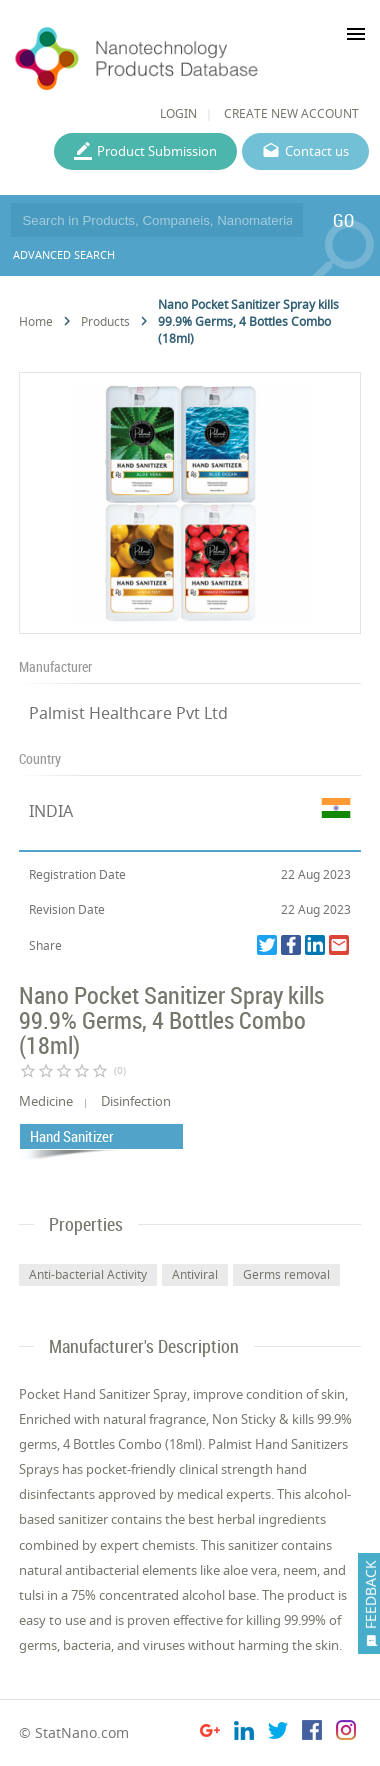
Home (36, 321)
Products (105, 321)
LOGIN (178, 113)
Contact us (317, 151)
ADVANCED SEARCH (64, 254)
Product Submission (157, 151)
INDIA (51, 811)
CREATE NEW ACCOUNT (291, 113)
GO (343, 220)
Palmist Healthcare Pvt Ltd (128, 713)
